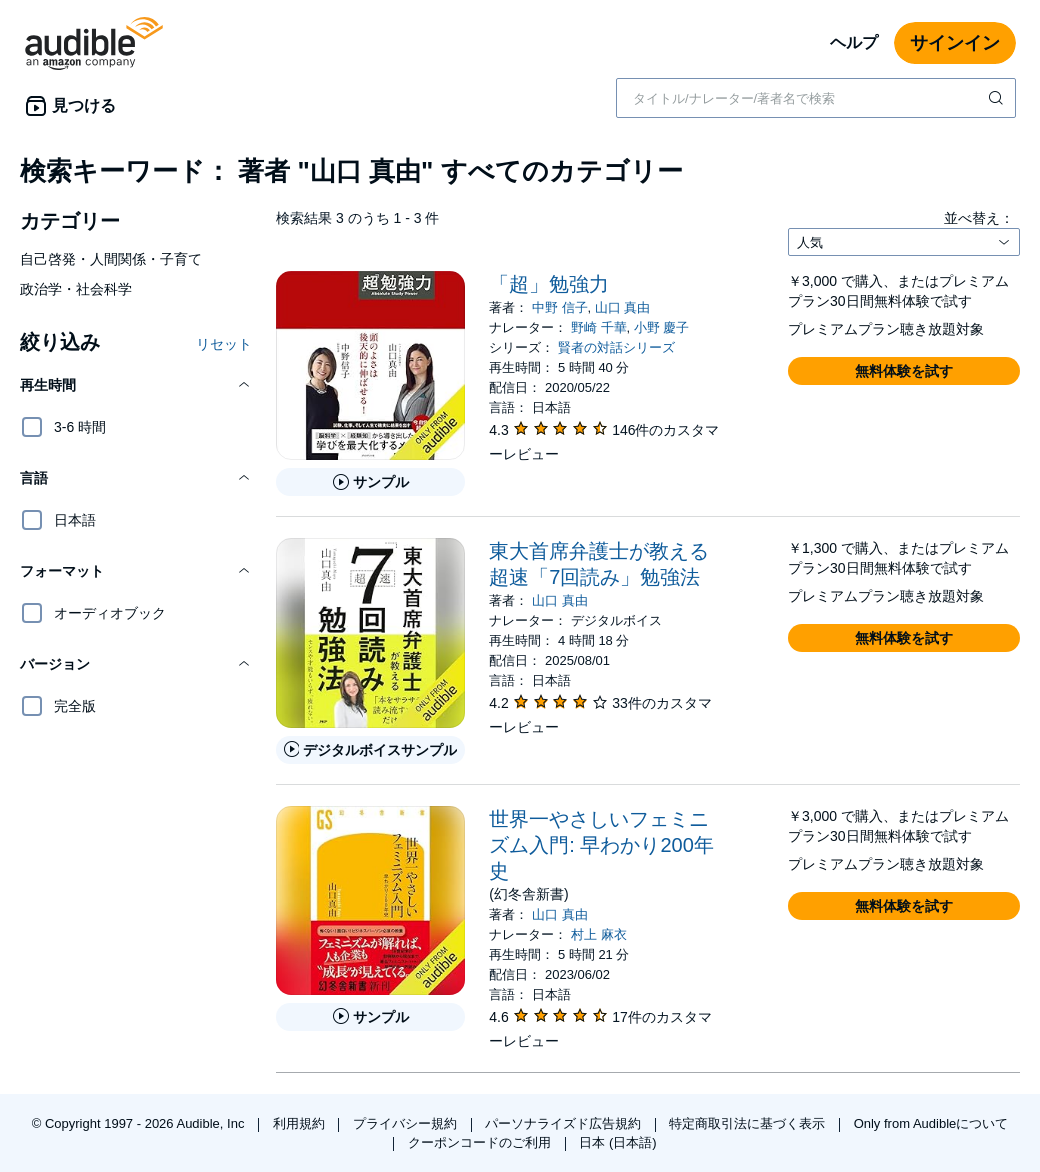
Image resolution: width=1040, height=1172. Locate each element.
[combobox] (816, 98)
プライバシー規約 (407, 1123)
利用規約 (301, 1123)
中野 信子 (560, 307)
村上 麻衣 (599, 934)
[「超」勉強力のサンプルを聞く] (370, 482)
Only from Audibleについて (931, 1123)
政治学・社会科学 (76, 289)
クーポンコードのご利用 (481, 1142)
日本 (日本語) (617, 1142)
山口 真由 (623, 307)
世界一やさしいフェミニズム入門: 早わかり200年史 (601, 845)
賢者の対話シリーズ (616, 347)
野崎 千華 (599, 327)
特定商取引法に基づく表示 (749, 1123)
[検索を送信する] (998, 98)
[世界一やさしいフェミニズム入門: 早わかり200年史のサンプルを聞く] (370, 1017)
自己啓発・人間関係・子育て (111, 259)
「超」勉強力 (549, 284)
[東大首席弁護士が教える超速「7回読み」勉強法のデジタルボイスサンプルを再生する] (370, 750)
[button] (136, 385)
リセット (224, 344)
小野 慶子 (662, 327)
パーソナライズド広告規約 (565, 1123)
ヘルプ (854, 42)
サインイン (955, 43)
